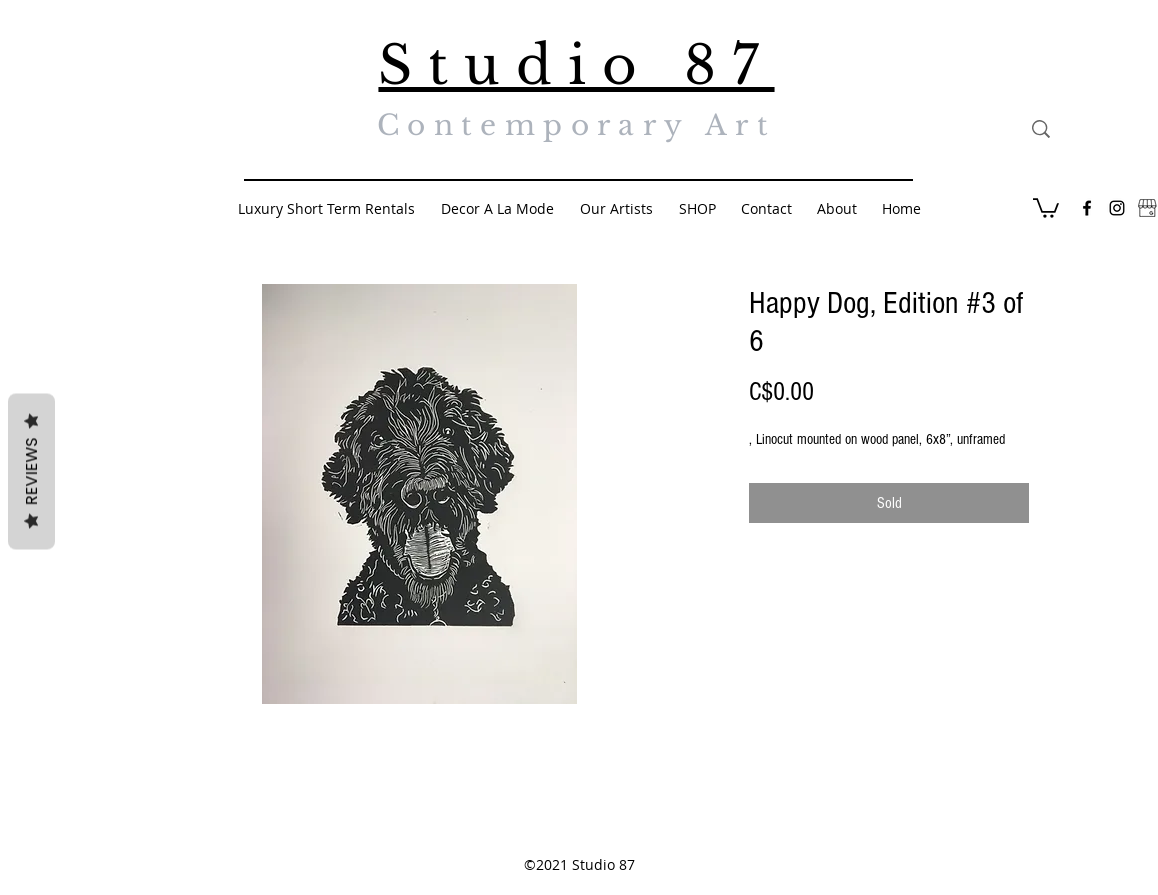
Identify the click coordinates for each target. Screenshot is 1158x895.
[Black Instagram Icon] (1117, 208)
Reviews (31, 471)
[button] (1046, 207)
